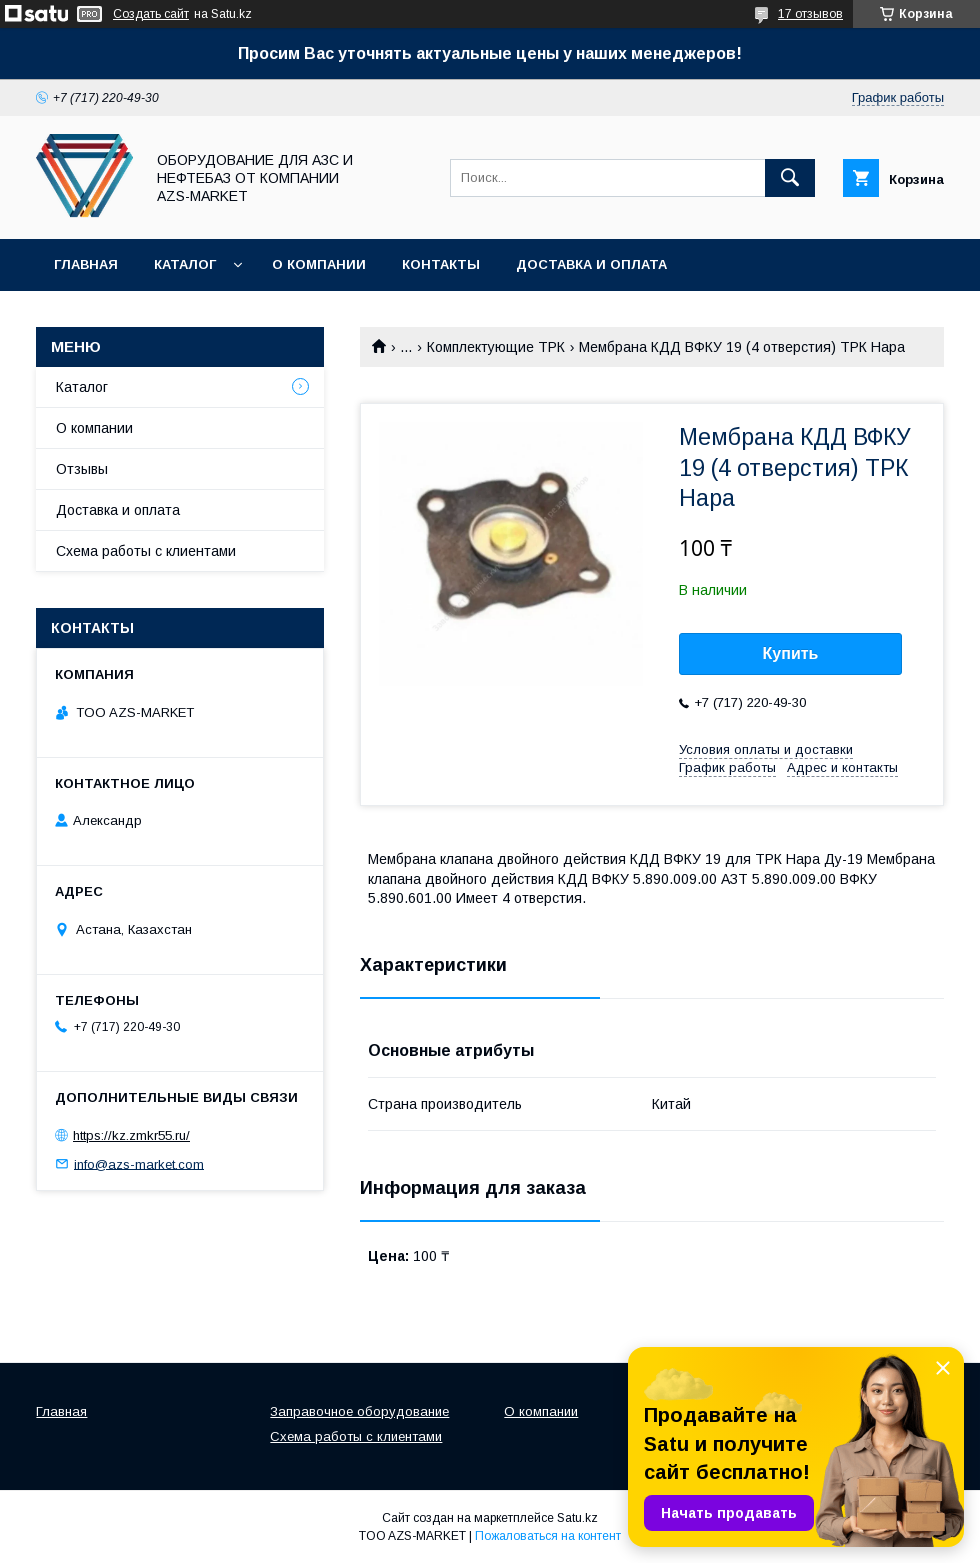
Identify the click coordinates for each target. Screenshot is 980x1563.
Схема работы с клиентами (146, 551)
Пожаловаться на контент (548, 1536)
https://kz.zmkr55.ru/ (131, 1135)
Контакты (441, 264)
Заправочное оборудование (359, 1411)
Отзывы (82, 469)
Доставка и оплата (591, 264)
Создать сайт (151, 14)
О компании (319, 264)
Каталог (185, 264)
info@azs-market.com (139, 1163)
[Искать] (790, 178)
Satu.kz (577, 1518)
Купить (791, 653)
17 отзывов (810, 14)
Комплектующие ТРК (496, 347)
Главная (86, 264)
